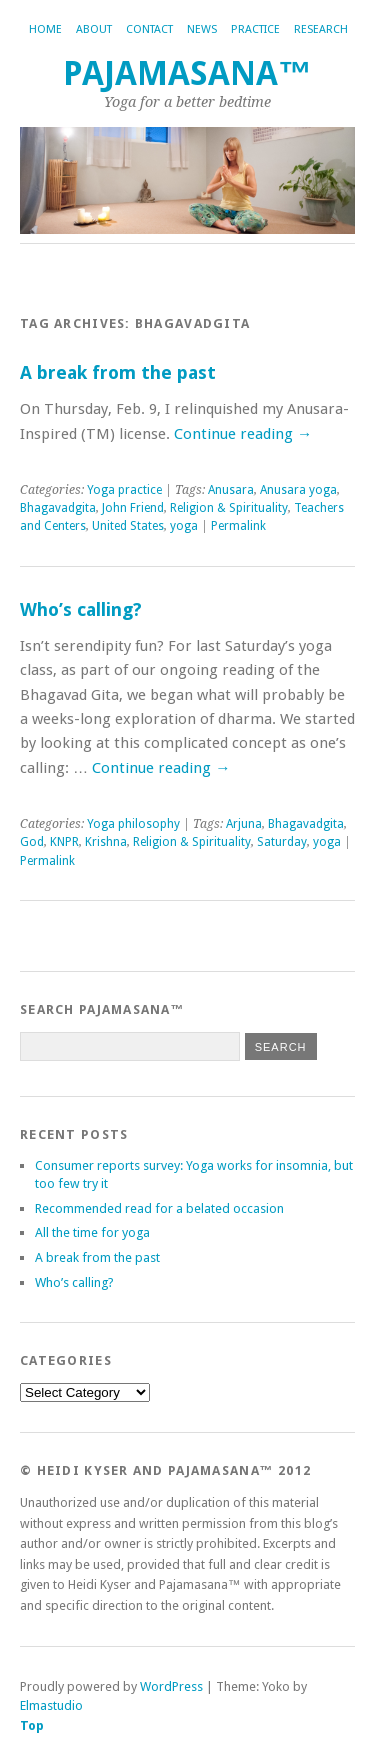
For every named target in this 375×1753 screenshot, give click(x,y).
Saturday (282, 842)
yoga (184, 526)
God (32, 842)
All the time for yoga (92, 1232)
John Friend (133, 508)
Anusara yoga (298, 490)
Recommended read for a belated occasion (159, 1208)
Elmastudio (51, 1705)
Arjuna (244, 824)
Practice (255, 29)
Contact (149, 29)
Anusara (231, 490)
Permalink (238, 526)
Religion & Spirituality (229, 508)
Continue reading (243, 434)
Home (45, 29)
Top (32, 1725)
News (202, 29)
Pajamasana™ (187, 73)
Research (321, 29)
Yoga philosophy (133, 824)
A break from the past (118, 372)
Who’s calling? (81, 609)
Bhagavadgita (58, 508)
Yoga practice (124, 490)
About (94, 29)
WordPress (171, 1686)
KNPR (64, 842)
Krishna (106, 842)
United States (128, 526)
